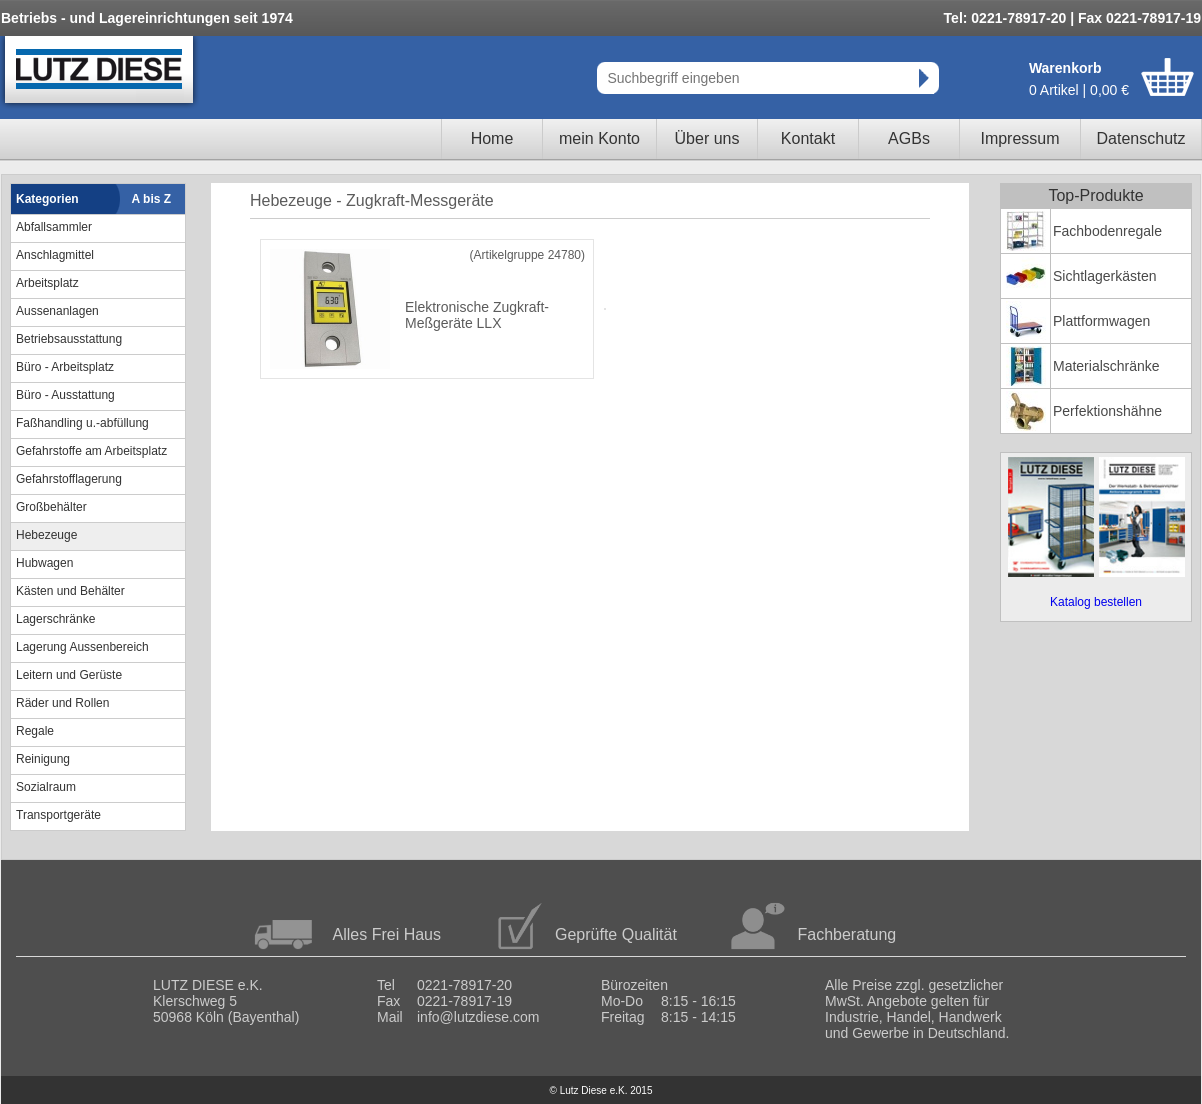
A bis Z (152, 199)
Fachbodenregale (1107, 231)
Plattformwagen (1101, 321)
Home (492, 138)
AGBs (909, 138)
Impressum (1019, 138)
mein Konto (599, 138)
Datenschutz (1141, 138)
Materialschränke (1106, 366)
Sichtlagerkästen (1105, 276)
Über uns (707, 138)
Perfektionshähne (1107, 411)
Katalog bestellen (1096, 602)
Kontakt (808, 138)
